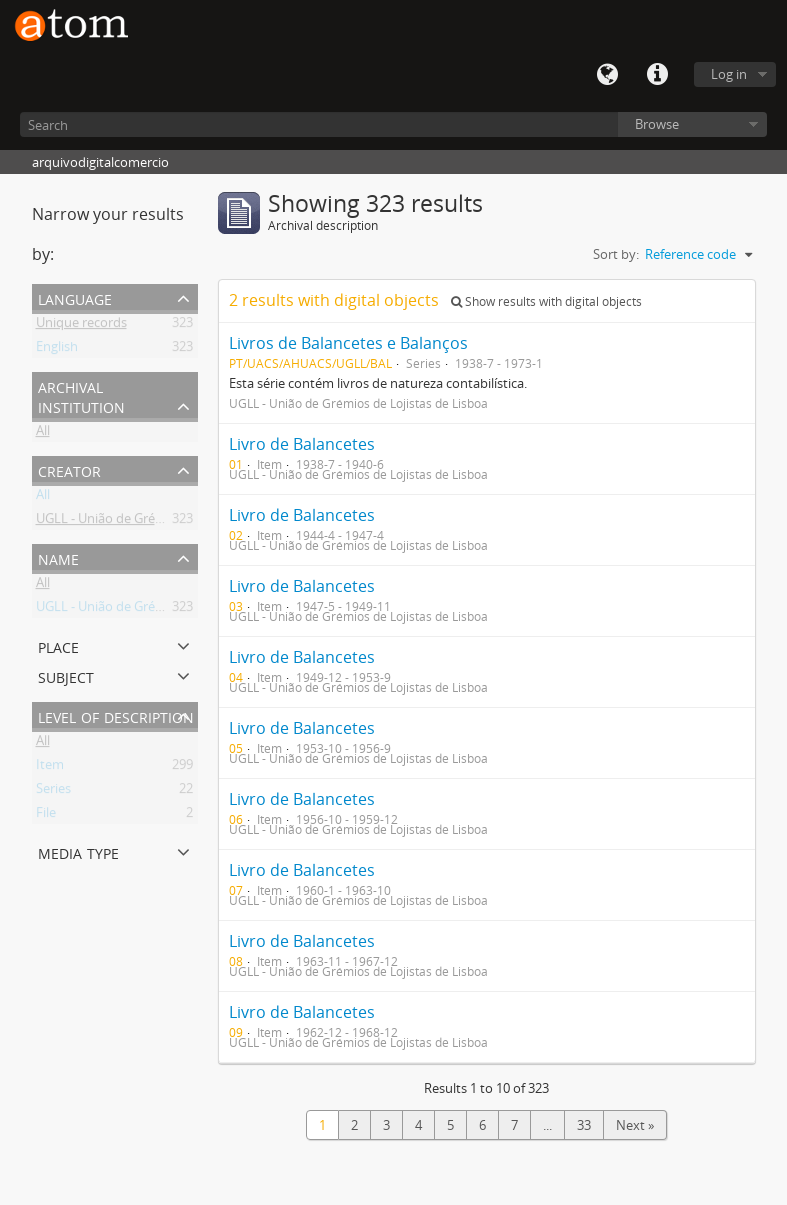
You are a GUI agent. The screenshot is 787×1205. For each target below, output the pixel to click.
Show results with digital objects (546, 301)
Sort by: (616, 254)
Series (53, 792)
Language (607, 75)
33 (584, 1125)
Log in (729, 74)
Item (50, 768)
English (57, 350)
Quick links (657, 75)
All (43, 434)
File (46, 816)
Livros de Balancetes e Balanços (348, 343)
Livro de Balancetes (302, 444)
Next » (635, 1125)
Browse (657, 124)
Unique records (81, 326)
